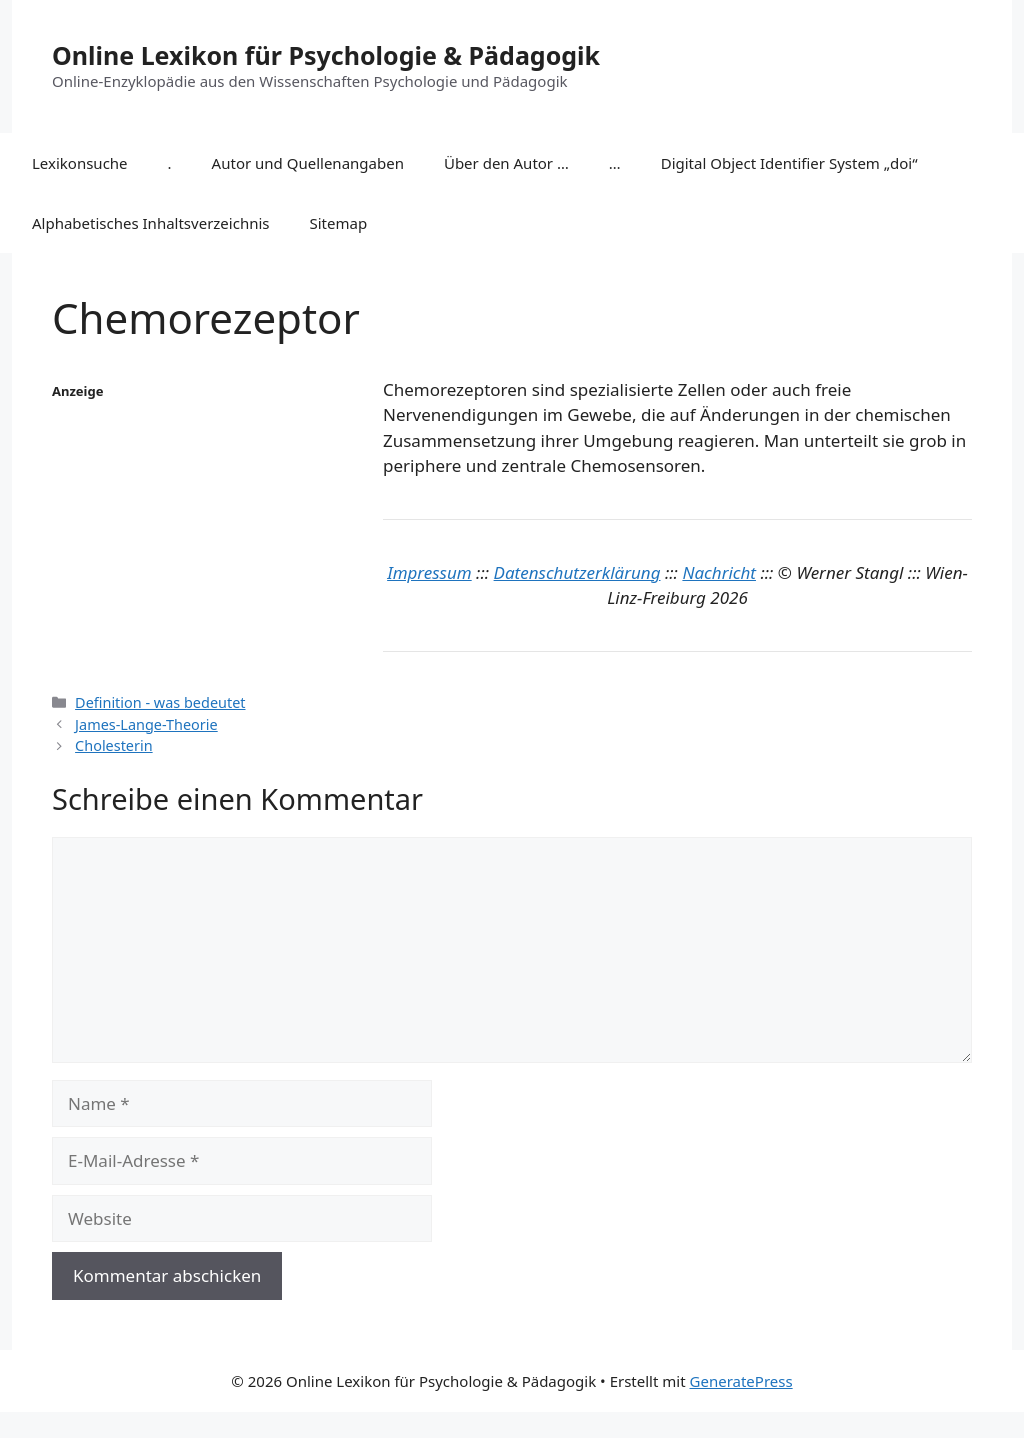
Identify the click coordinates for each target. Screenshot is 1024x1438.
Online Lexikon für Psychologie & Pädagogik (326, 55)
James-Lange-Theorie (146, 724)
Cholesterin (114, 745)
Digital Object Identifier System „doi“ (789, 163)
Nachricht (719, 572)
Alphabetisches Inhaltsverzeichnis (151, 223)
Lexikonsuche (80, 163)
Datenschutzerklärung (577, 572)
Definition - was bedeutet (160, 702)
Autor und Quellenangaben (308, 163)
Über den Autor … (506, 163)
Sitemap (339, 223)
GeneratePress (741, 1381)
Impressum (429, 572)
